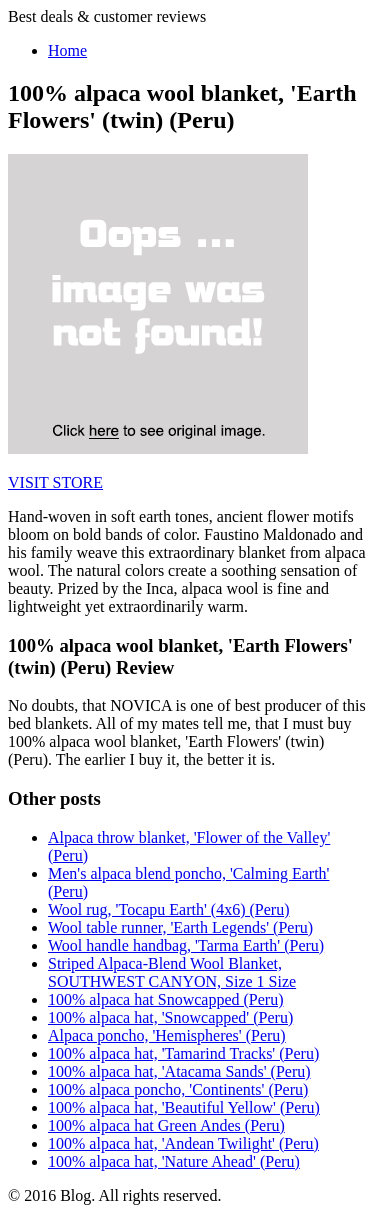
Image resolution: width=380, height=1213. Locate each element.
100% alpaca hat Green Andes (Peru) (166, 1125)
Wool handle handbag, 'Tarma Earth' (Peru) (186, 945)
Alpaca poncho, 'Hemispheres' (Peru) (167, 1035)
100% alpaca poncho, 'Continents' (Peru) (178, 1089)
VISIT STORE (55, 482)
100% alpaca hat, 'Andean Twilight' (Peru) (183, 1143)
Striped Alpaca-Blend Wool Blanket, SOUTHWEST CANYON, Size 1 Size (172, 972)
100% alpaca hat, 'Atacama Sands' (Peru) (179, 1071)
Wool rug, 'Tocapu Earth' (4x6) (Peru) (169, 909)
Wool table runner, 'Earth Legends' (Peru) (180, 927)
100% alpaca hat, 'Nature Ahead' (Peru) (174, 1161)
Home (67, 50)
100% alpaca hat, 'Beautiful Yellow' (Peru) (184, 1107)
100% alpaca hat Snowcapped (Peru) (165, 999)
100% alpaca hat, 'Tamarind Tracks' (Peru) (183, 1053)
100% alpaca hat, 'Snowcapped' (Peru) (170, 1017)
